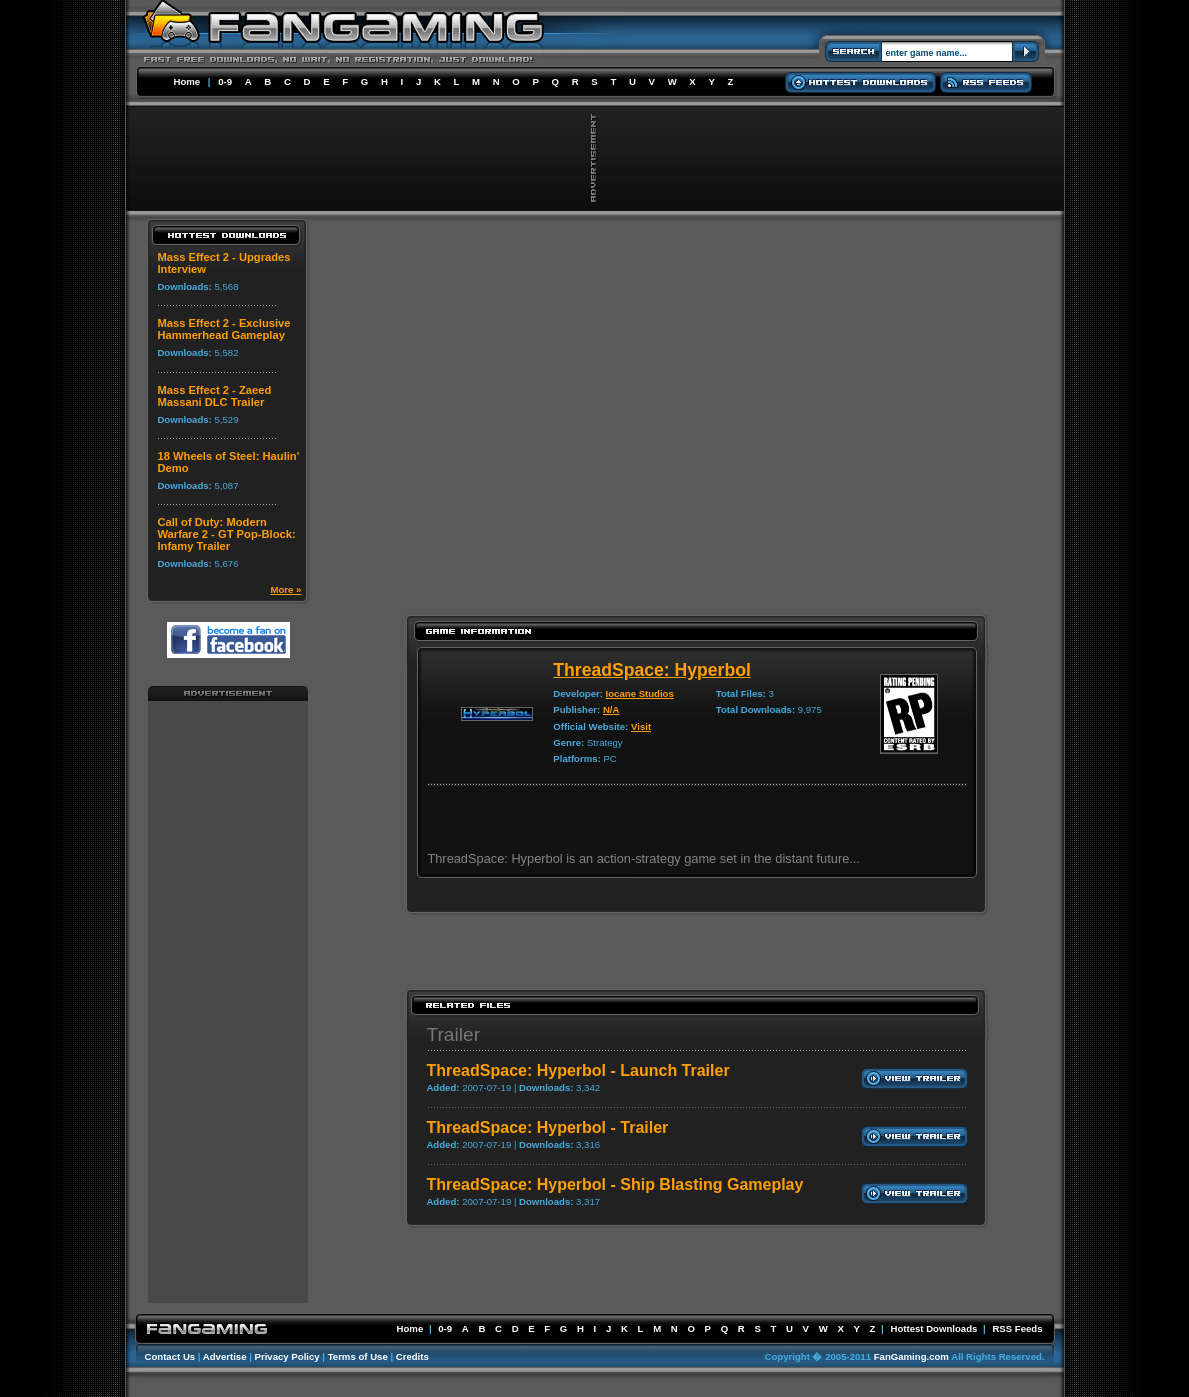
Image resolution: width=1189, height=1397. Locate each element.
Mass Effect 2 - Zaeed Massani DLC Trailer (214, 396)
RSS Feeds (1017, 1328)
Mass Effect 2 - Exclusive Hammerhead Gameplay (223, 329)
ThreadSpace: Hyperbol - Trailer (547, 1127)
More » (286, 589)
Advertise (225, 1356)
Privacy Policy (287, 1356)
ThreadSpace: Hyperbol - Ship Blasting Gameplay (614, 1184)
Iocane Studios (640, 693)
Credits (412, 1356)
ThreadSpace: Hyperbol (652, 670)
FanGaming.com (911, 1356)
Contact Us (170, 1356)
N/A (611, 709)
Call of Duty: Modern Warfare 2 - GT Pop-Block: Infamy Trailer (226, 534)
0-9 (225, 81)
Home (187, 81)
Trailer (453, 1034)
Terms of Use (358, 1356)
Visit (641, 726)
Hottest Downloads (933, 1328)
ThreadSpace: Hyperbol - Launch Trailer (577, 1070)
